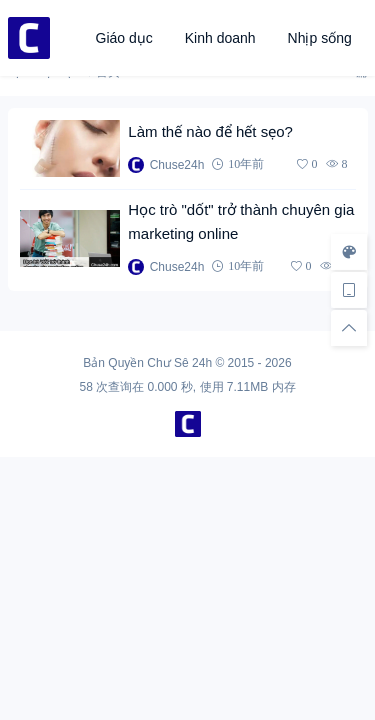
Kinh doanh (220, 38)
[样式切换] (349, 252)
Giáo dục (124, 38)
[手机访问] (349, 290)
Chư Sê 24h (179, 363)
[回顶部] (349, 328)
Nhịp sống (320, 38)
